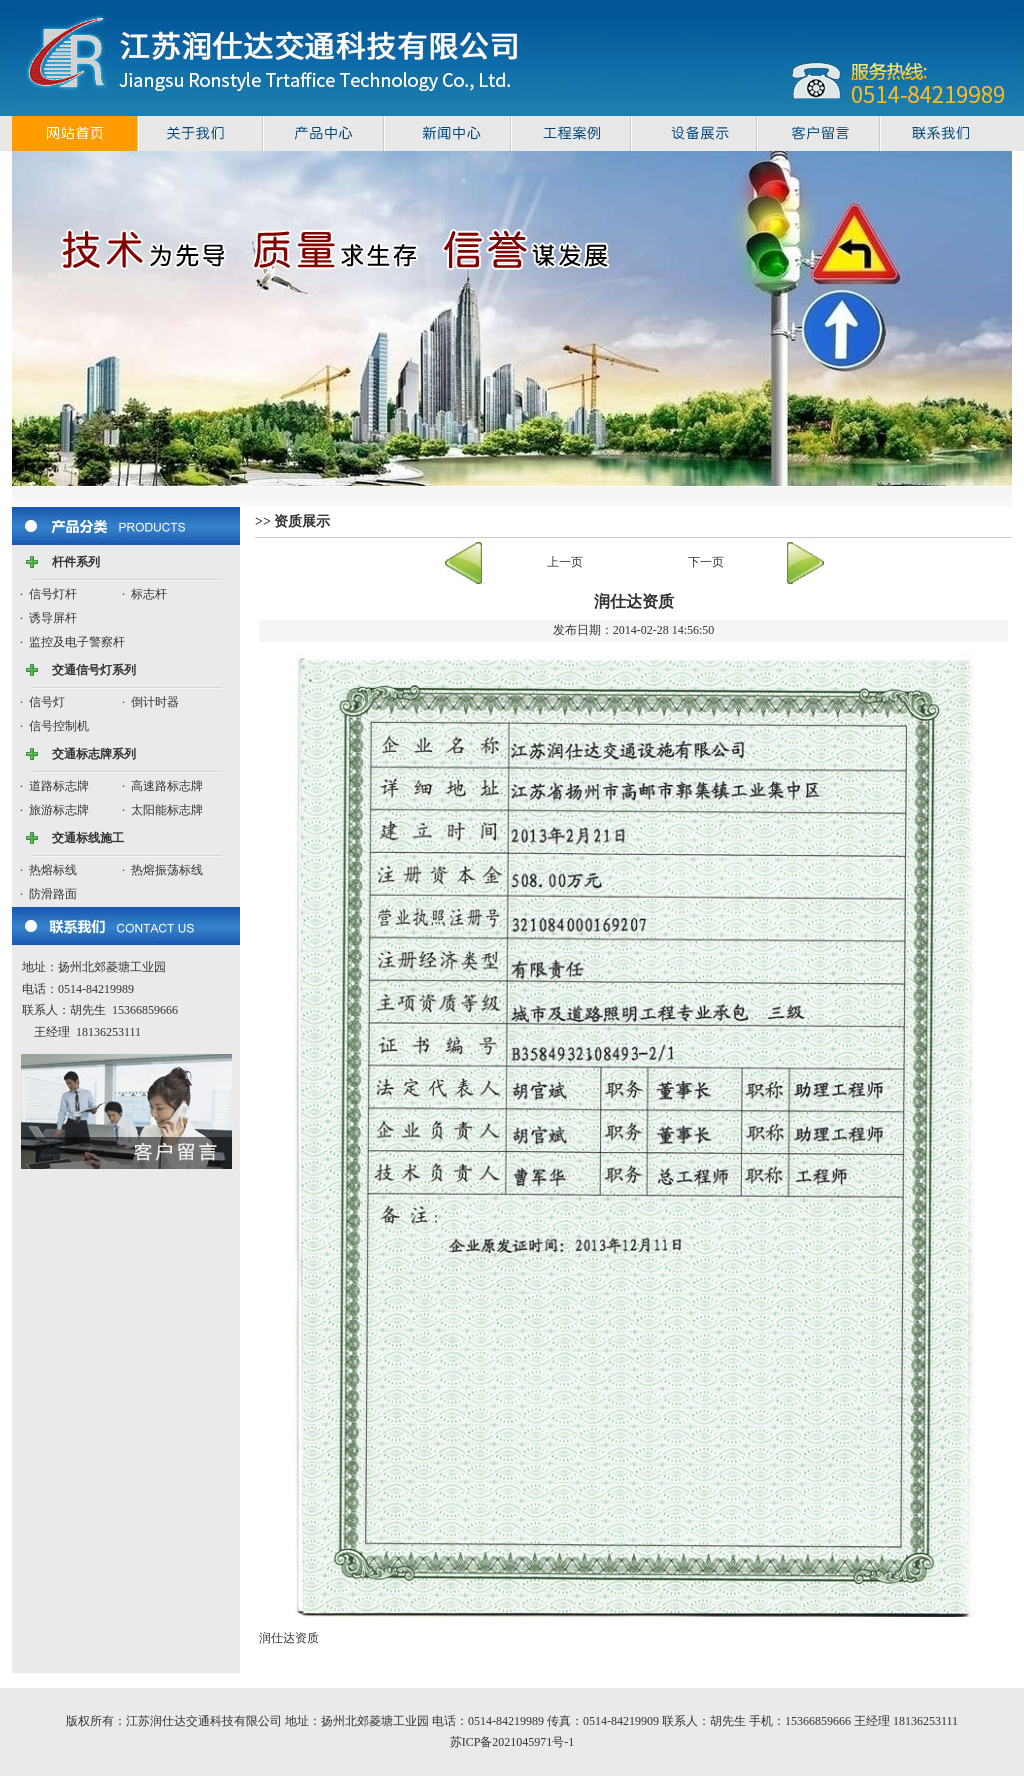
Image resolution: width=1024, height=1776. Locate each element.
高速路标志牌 (167, 786)
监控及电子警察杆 (77, 642)
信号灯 (47, 702)
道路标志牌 (59, 786)
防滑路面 (53, 894)
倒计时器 (155, 702)
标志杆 (149, 594)
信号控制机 (59, 726)
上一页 (565, 562)
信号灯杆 (53, 594)
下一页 (706, 562)
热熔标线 (53, 870)
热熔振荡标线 (167, 870)
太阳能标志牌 (167, 810)
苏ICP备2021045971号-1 (512, 1742)
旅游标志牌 (59, 810)
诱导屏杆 (53, 618)
